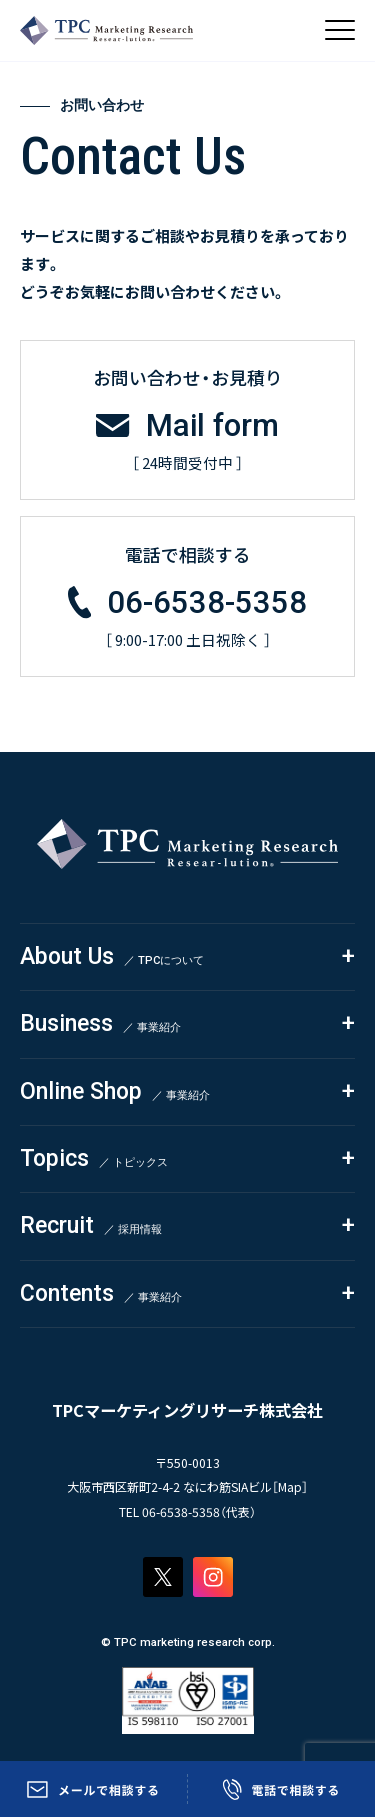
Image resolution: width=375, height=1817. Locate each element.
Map (290, 1487)
